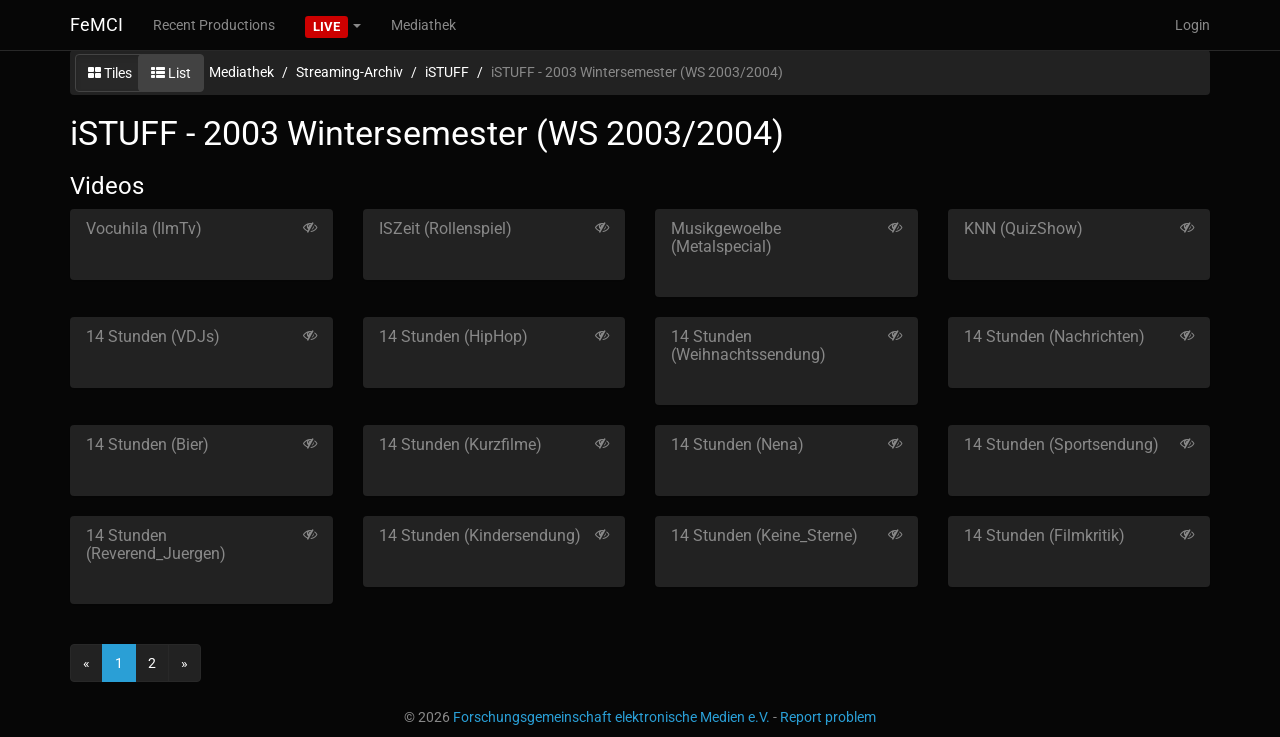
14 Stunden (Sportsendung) (1061, 444)
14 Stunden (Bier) (147, 444)
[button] (333, 25)
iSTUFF (447, 72)
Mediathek (423, 25)
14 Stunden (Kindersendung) (480, 535)
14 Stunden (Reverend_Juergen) (156, 544)
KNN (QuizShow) (1023, 228)
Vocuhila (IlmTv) (144, 228)
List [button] (171, 73)
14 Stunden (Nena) (737, 444)
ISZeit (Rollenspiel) (445, 228)
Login (1192, 25)
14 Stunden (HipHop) (453, 336)
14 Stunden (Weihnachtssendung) (748, 345)
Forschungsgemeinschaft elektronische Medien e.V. (611, 717)
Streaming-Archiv (349, 72)
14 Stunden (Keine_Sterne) (764, 535)
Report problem (828, 717)
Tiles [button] (110, 73)
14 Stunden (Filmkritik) (1044, 535)
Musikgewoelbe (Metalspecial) (726, 237)
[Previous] (86, 663)
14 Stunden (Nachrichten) (1054, 336)
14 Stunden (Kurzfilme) (460, 444)
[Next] (184, 663)
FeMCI (96, 24)
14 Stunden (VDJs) (153, 336)
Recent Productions (214, 25)
